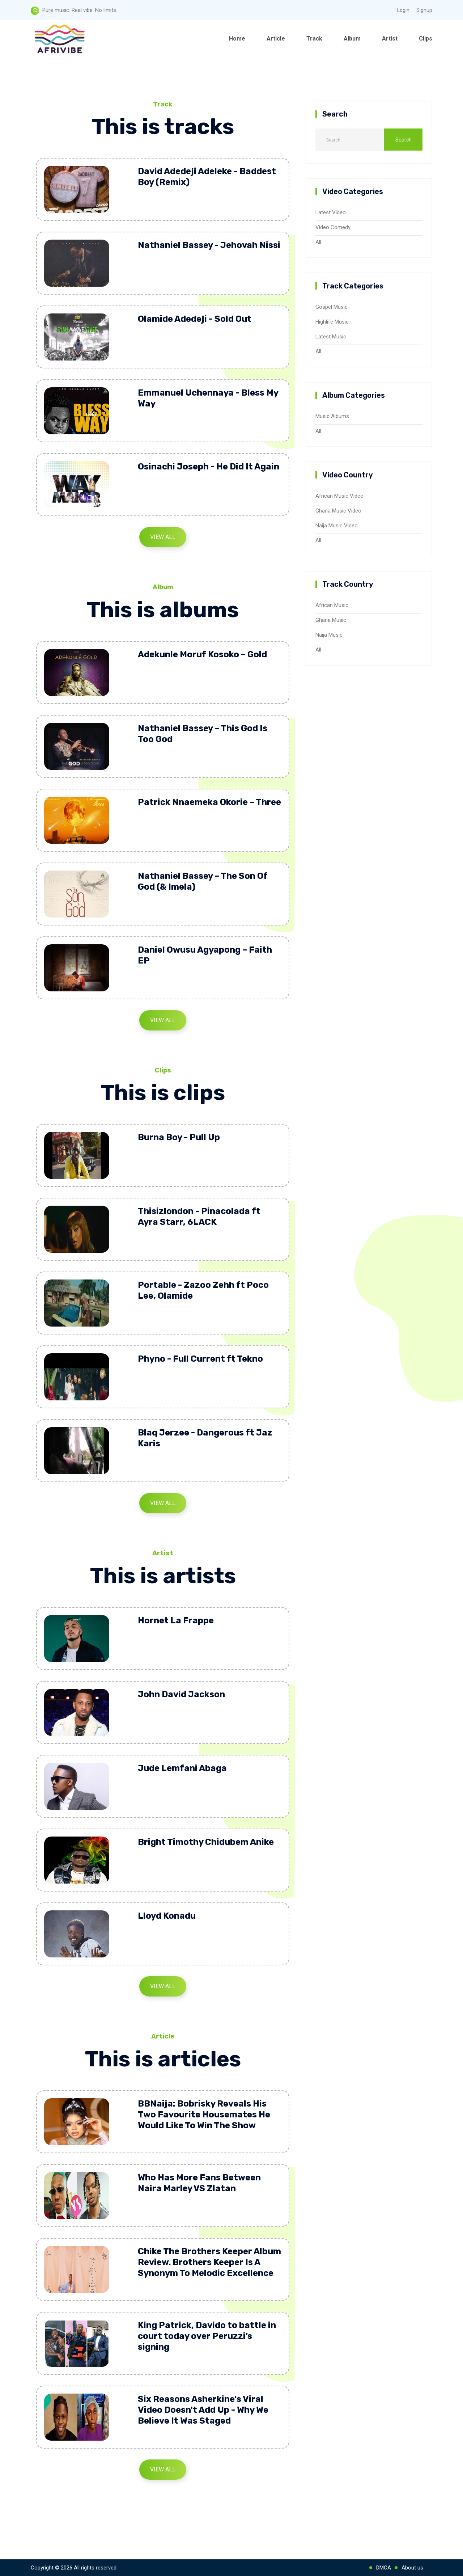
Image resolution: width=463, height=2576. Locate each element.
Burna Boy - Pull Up (179, 1137)
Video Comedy (333, 227)
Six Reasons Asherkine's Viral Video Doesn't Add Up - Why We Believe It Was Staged (203, 2410)
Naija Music (329, 635)
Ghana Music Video (338, 510)
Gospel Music (331, 307)
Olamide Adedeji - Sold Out (194, 319)
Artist (390, 38)
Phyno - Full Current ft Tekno (200, 1359)
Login (403, 10)
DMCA (383, 2567)
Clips (425, 38)
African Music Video (339, 496)
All (318, 242)
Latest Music (330, 336)
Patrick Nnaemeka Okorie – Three (209, 802)
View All (162, 537)
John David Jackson (181, 1694)
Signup (424, 10)
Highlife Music (332, 322)
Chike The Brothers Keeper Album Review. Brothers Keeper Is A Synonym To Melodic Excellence (209, 2262)
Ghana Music (330, 620)
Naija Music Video (336, 525)
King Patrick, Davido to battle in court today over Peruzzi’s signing (207, 2336)
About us (412, 2567)
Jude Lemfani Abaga (182, 1768)
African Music (331, 605)
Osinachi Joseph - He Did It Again (208, 466)
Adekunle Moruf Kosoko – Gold (202, 654)
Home (237, 38)
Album (352, 38)
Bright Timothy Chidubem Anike (206, 1842)
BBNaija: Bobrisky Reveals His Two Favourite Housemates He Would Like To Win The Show (204, 2114)
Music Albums (332, 416)
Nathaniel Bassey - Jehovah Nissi (209, 245)
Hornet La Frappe (176, 1620)
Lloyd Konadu (167, 1916)
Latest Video (330, 212)
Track (314, 38)
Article (276, 38)
